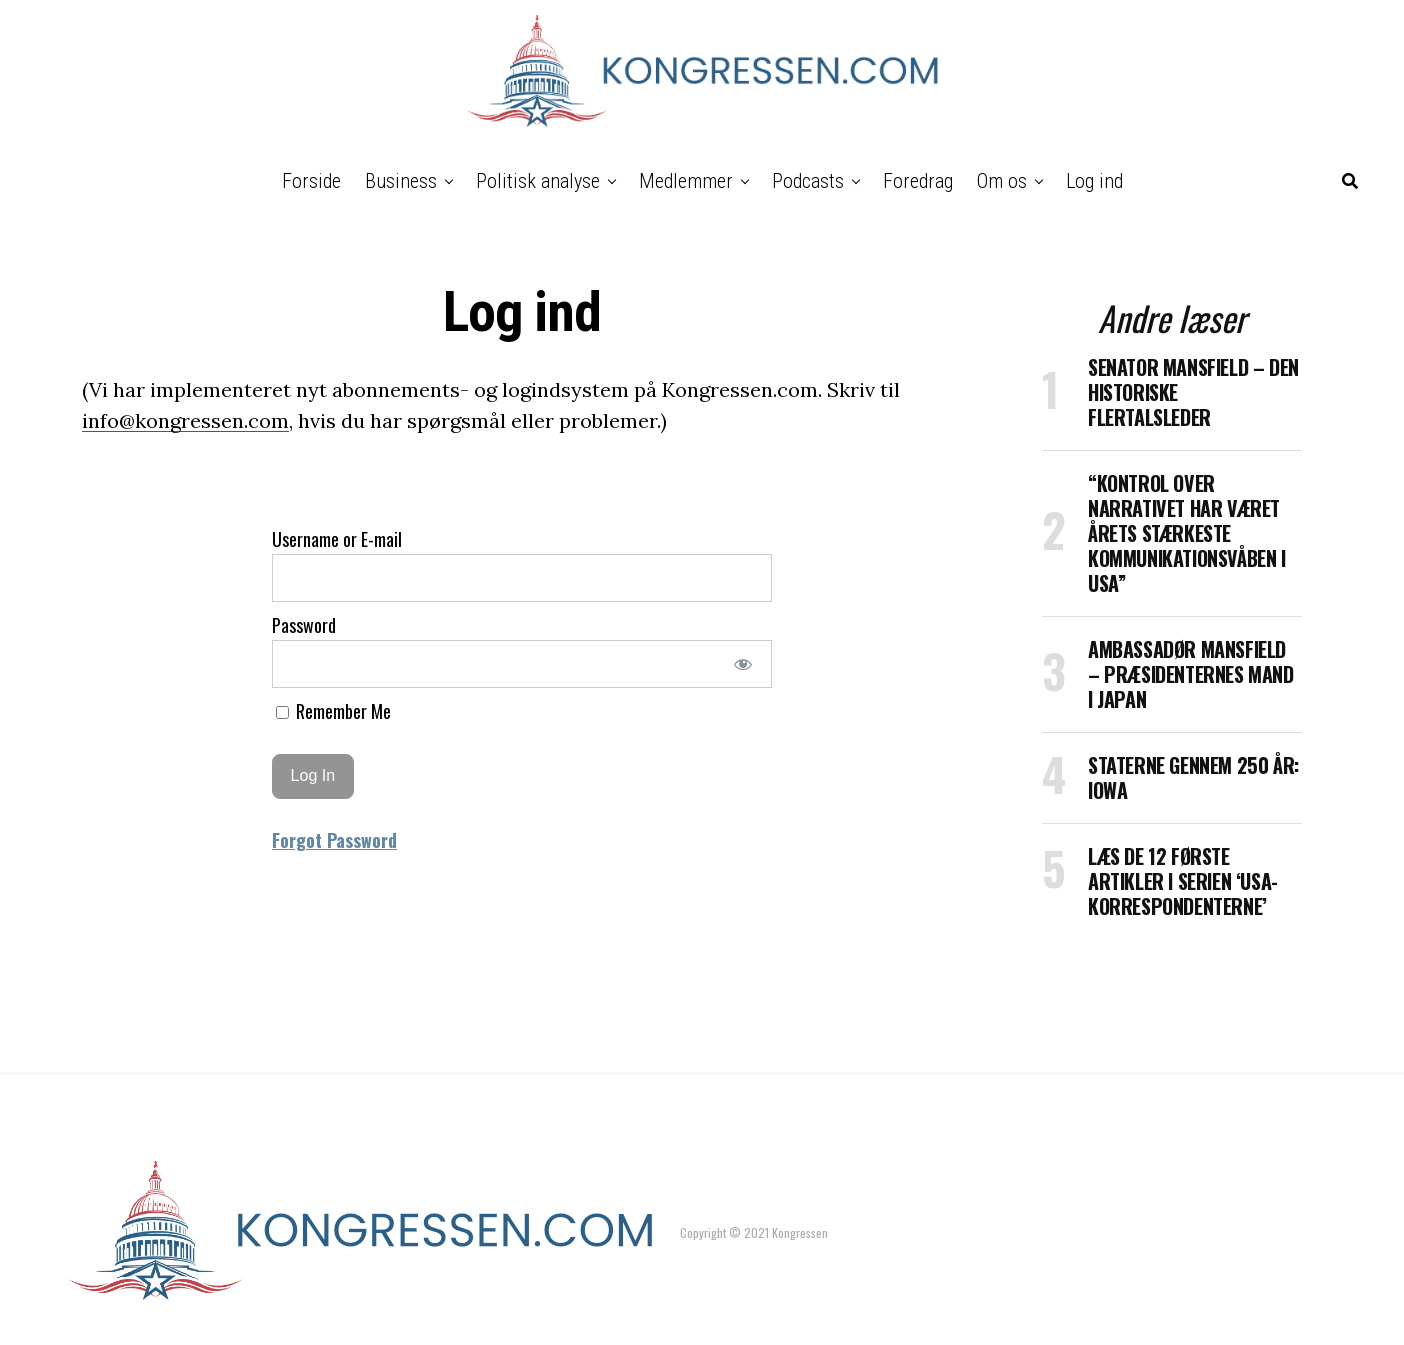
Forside (311, 181)
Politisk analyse (538, 181)
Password (304, 625)
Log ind (1094, 181)
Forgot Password (334, 840)
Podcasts (808, 181)
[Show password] (743, 664)
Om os (1002, 181)
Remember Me (333, 711)
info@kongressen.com (185, 420)
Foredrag (918, 181)
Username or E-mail (337, 539)
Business (401, 181)
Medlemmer (686, 181)
